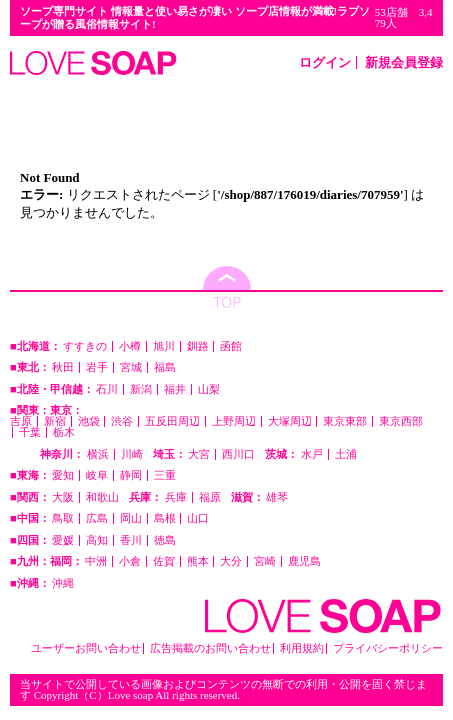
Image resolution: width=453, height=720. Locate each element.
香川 (131, 540)
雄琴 (277, 497)
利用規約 (302, 648)
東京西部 (401, 421)
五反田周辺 (172, 421)
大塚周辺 (290, 421)
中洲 (96, 561)
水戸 (312, 454)
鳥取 (63, 518)
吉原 (21, 421)
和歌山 (102, 497)
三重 (165, 475)
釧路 (198, 346)
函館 (231, 346)
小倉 (130, 561)
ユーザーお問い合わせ (86, 648)
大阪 (63, 497)
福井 (175, 389)
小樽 (130, 346)
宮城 (131, 367)
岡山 (131, 518)
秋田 (63, 367)
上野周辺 (234, 421)
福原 (210, 497)
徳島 (165, 540)
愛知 (63, 475)
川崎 (132, 454)
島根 (165, 518)
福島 (165, 367)
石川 (107, 389)
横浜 (98, 454)
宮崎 (265, 561)
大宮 (199, 454)
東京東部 (345, 421)
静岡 (131, 475)
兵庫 (176, 497)
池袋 (89, 421)
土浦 (346, 454)
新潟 (141, 389)
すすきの (85, 346)
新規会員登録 (404, 62)
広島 (97, 518)
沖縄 (63, 583)
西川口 (238, 454)
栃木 (64, 432)
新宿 (55, 421)
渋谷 (122, 421)
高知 (97, 540)
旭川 (164, 346)
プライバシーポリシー (388, 648)
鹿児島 (304, 561)
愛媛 (63, 540)
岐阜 (97, 475)
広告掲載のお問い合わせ (210, 648)
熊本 (198, 561)
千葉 (30, 432)
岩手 (97, 367)
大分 (231, 561)
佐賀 (164, 561)
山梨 (209, 389)
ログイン (325, 62)
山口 (198, 518)
